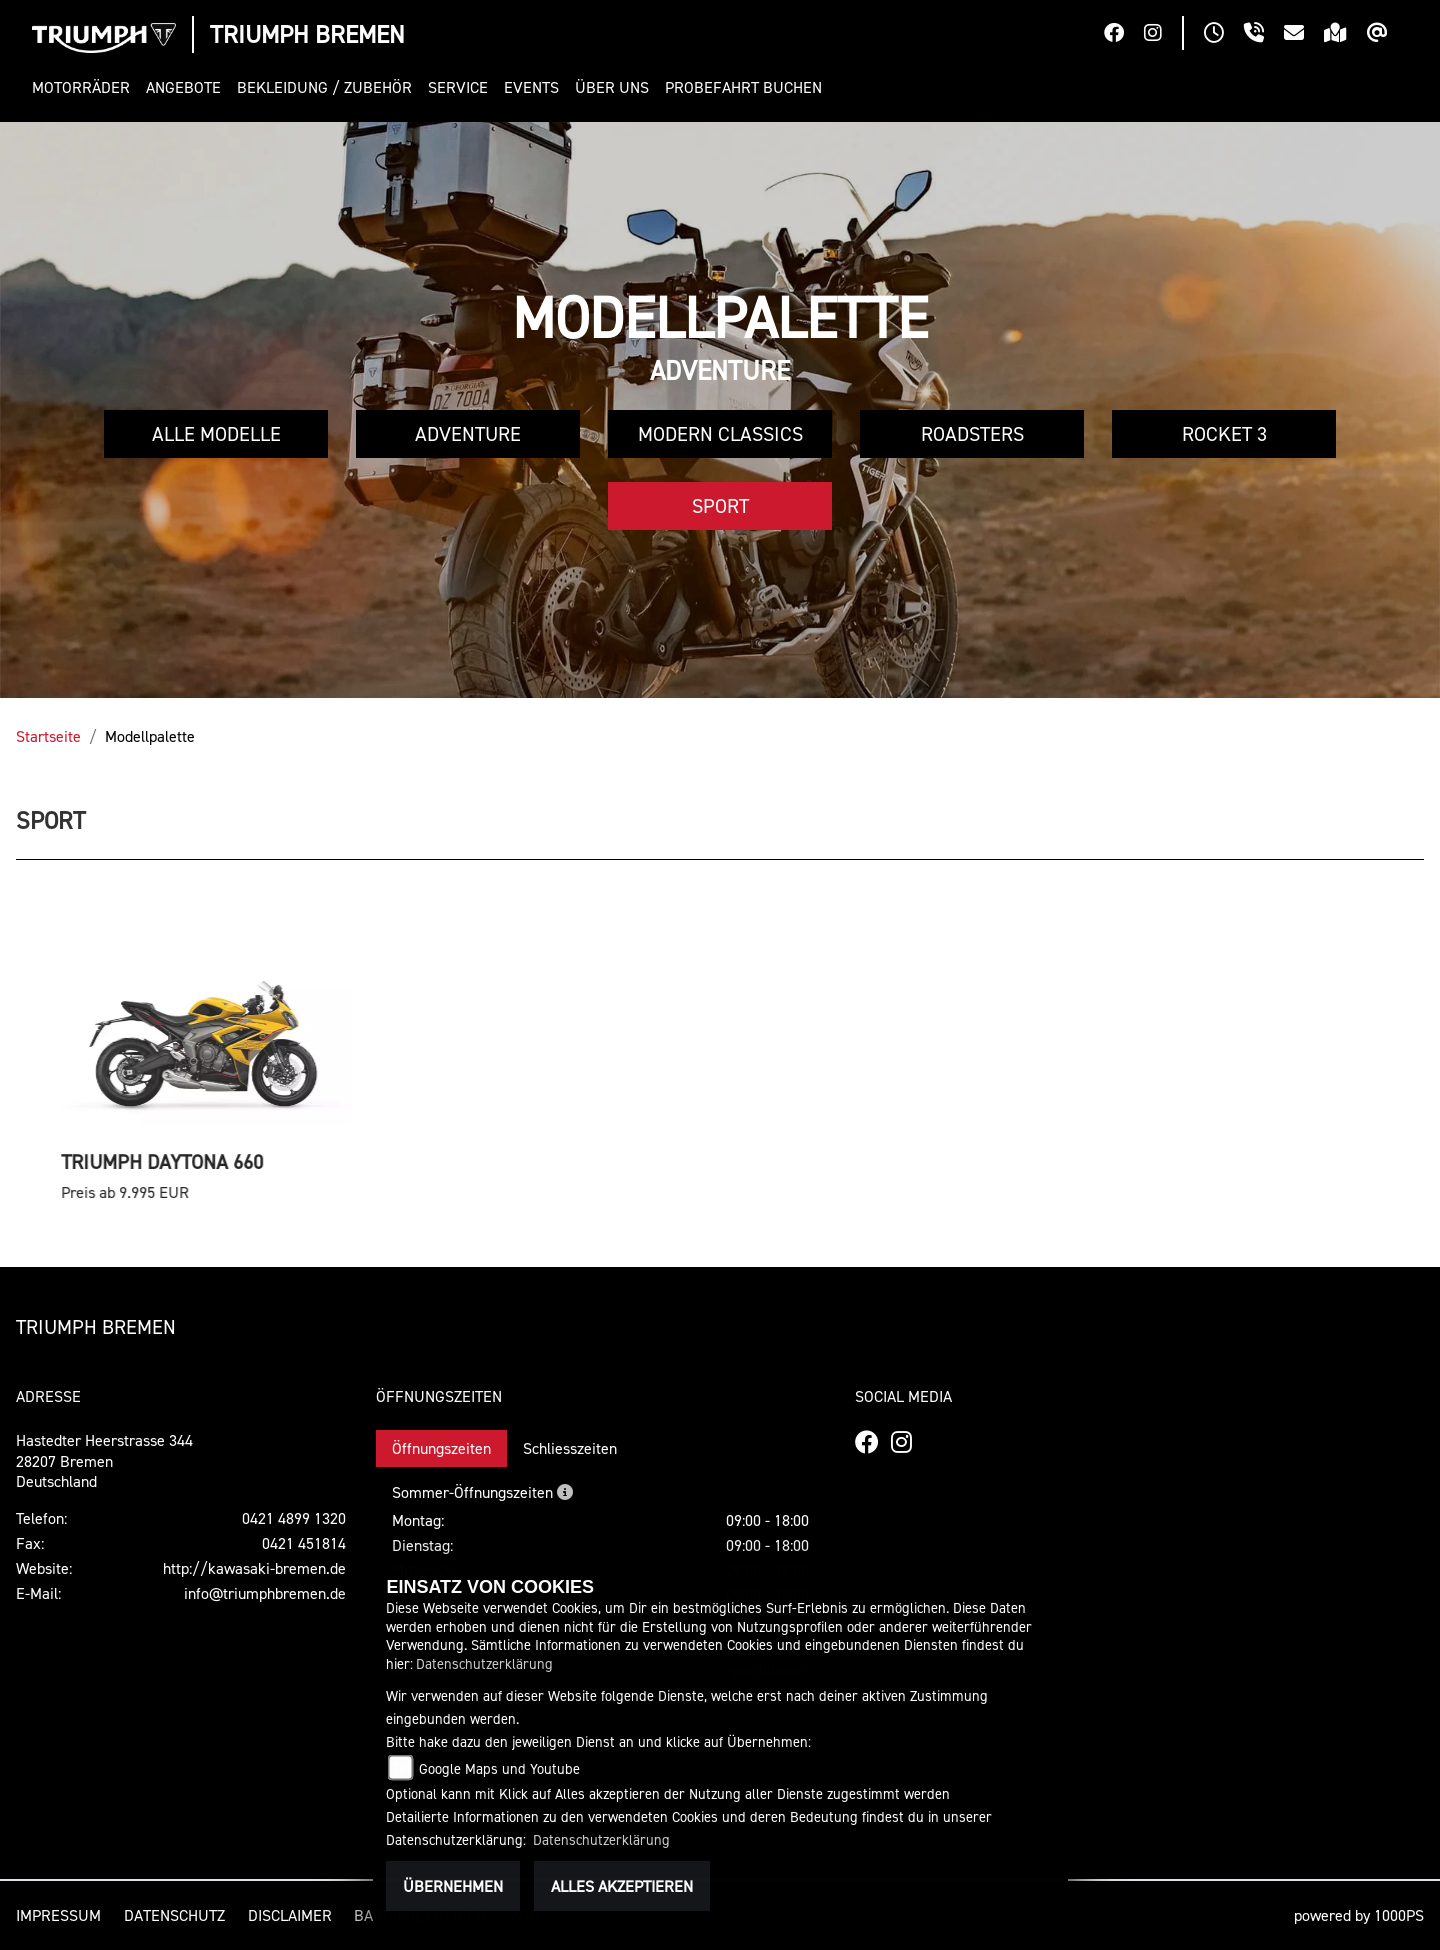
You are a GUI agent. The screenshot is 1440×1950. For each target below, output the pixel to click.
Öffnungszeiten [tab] (441, 1448)
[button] (85, 87)
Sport (720, 506)
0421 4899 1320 (294, 1518)
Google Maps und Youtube (499, 1768)
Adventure (468, 434)
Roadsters (972, 434)
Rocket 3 (1224, 434)
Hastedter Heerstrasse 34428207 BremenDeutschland (104, 1461)
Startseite (48, 736)
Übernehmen (453, 1886)
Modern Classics (720, 434)
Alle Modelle (216, 434)
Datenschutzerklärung (484, 1663)
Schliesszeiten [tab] (570, 1448)
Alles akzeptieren (622, 1886)
